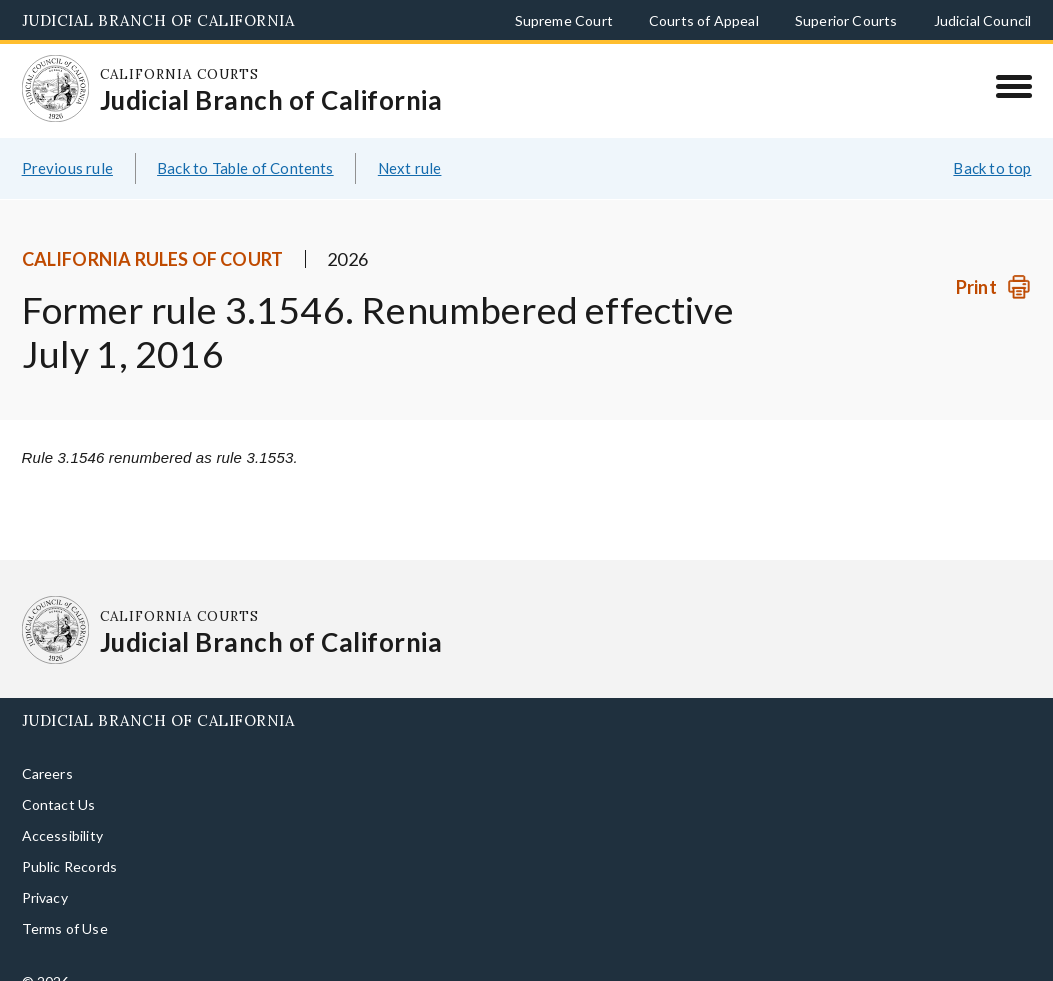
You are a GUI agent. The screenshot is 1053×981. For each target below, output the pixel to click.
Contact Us (59, 781)
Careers (47, 750)
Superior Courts (846, 20)
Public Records (70, 843)
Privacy (45, 874)
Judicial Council (983, 20)
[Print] (993, 263)
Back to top (992, 145)
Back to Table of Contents (245, 145)
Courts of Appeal (704, 20)
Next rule (410, 145)
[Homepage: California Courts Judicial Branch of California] (47, 80)
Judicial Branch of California (158, 20)
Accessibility (62, 812)
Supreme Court (564, 20)
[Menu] (1013, 86)
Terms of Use (65, 905)
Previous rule (67, 145)
